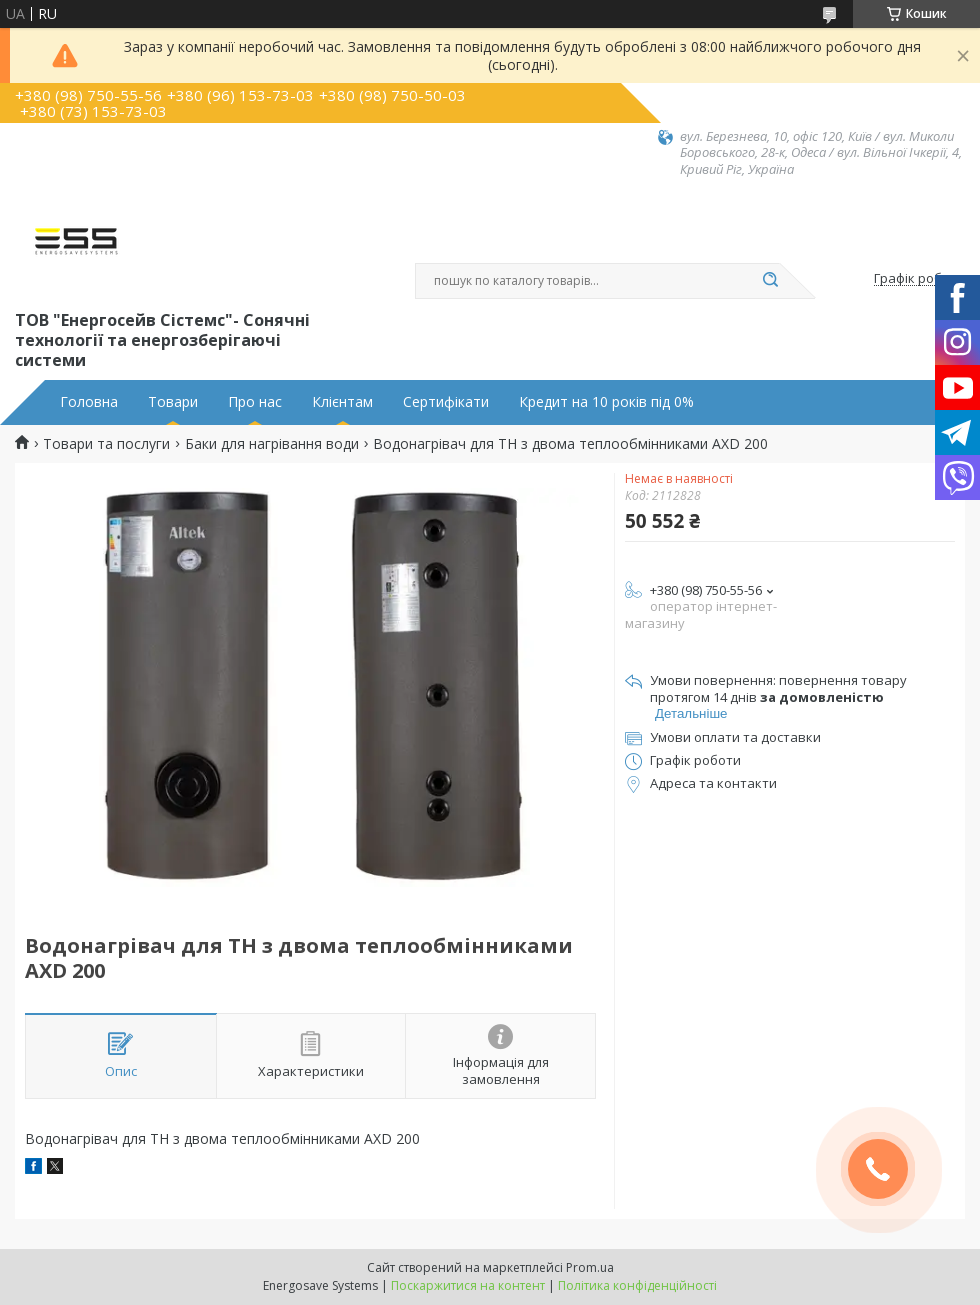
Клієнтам (342, 402)
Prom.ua (590, 1267)
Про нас (255, 402)
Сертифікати (446, 402)
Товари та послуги (106, 444)
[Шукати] (770, 281)
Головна (89, 402)
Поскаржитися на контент (468, 1285)
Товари (173, 402)
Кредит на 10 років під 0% (606, 402)
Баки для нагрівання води (272, 444)
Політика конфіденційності (637, 1285)
